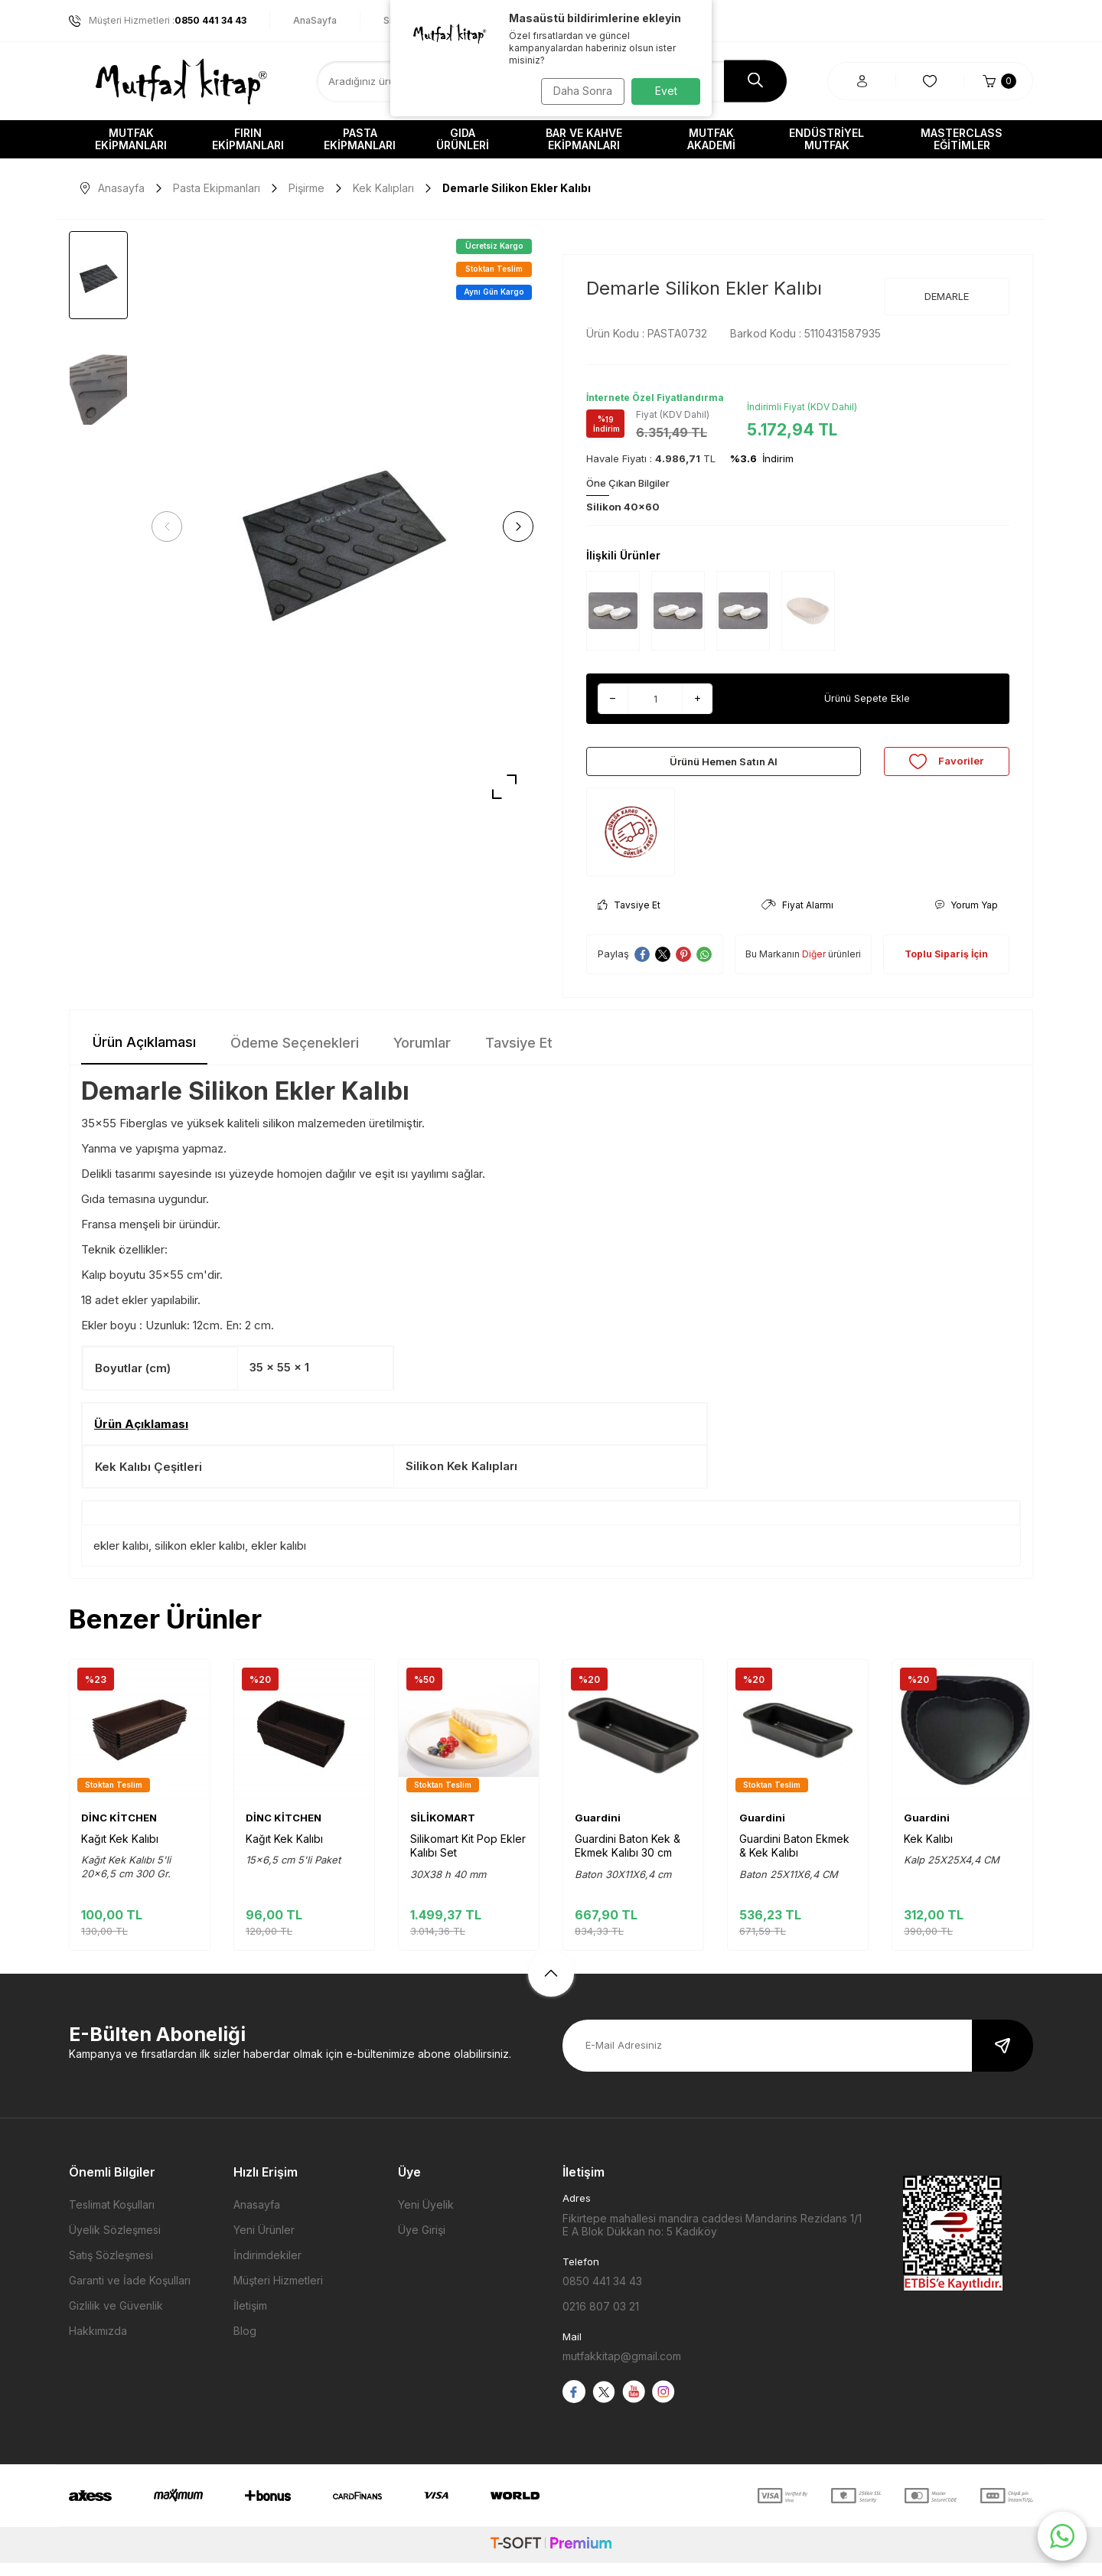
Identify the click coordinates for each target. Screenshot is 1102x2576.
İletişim (250, 2318)
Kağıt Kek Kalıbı (119, 1851)
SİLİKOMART (442, 1830)
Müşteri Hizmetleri (278, 2293)
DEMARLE (946, 296)
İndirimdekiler (267, 2267)
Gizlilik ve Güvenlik (116, 2318)
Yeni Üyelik (426, 2217)
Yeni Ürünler (264, 2242)
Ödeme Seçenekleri (294, 1056)
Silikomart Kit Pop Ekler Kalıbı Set (468, 1858)
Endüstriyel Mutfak (826, 139)
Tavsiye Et (629, 918)
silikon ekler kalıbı (200, 1558)
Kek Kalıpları (383, 187)
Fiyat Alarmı (797, 918)
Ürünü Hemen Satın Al (723, 767)
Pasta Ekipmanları (360, 139)
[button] (172, 526)
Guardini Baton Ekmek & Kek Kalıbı (794, 1858)
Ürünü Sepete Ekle (866, 698)
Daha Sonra (578, 90)
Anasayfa (112, 187)
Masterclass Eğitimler (962, 139)
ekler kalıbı (120, 1558)
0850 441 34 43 (602, 2293)
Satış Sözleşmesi (111, 2267)
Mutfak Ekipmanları (131, 139)
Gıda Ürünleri (462, 139)
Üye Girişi (421, 2242)
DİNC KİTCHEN (119, 1830)
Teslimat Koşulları (112, 2217)
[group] (342, 527)
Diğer (814, 967)
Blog (244, 2343)
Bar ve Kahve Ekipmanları (584, 139)
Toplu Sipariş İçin (946, 967)
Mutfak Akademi (711, 139)
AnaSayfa (315, 20)
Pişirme (306, 187)
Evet (666, 90)
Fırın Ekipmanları (248, 139)
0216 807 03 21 (600, 2319)
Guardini (598, 1830)
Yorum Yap (966, 918)
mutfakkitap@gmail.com (621, 2368)
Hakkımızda (98, 2343)
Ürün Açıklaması (144, 1055)
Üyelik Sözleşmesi (115, 2242)
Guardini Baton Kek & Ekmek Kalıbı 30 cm (627, 1858)
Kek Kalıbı (928, 1851)
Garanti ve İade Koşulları (130, 2293)
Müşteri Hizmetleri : (157, 21)
